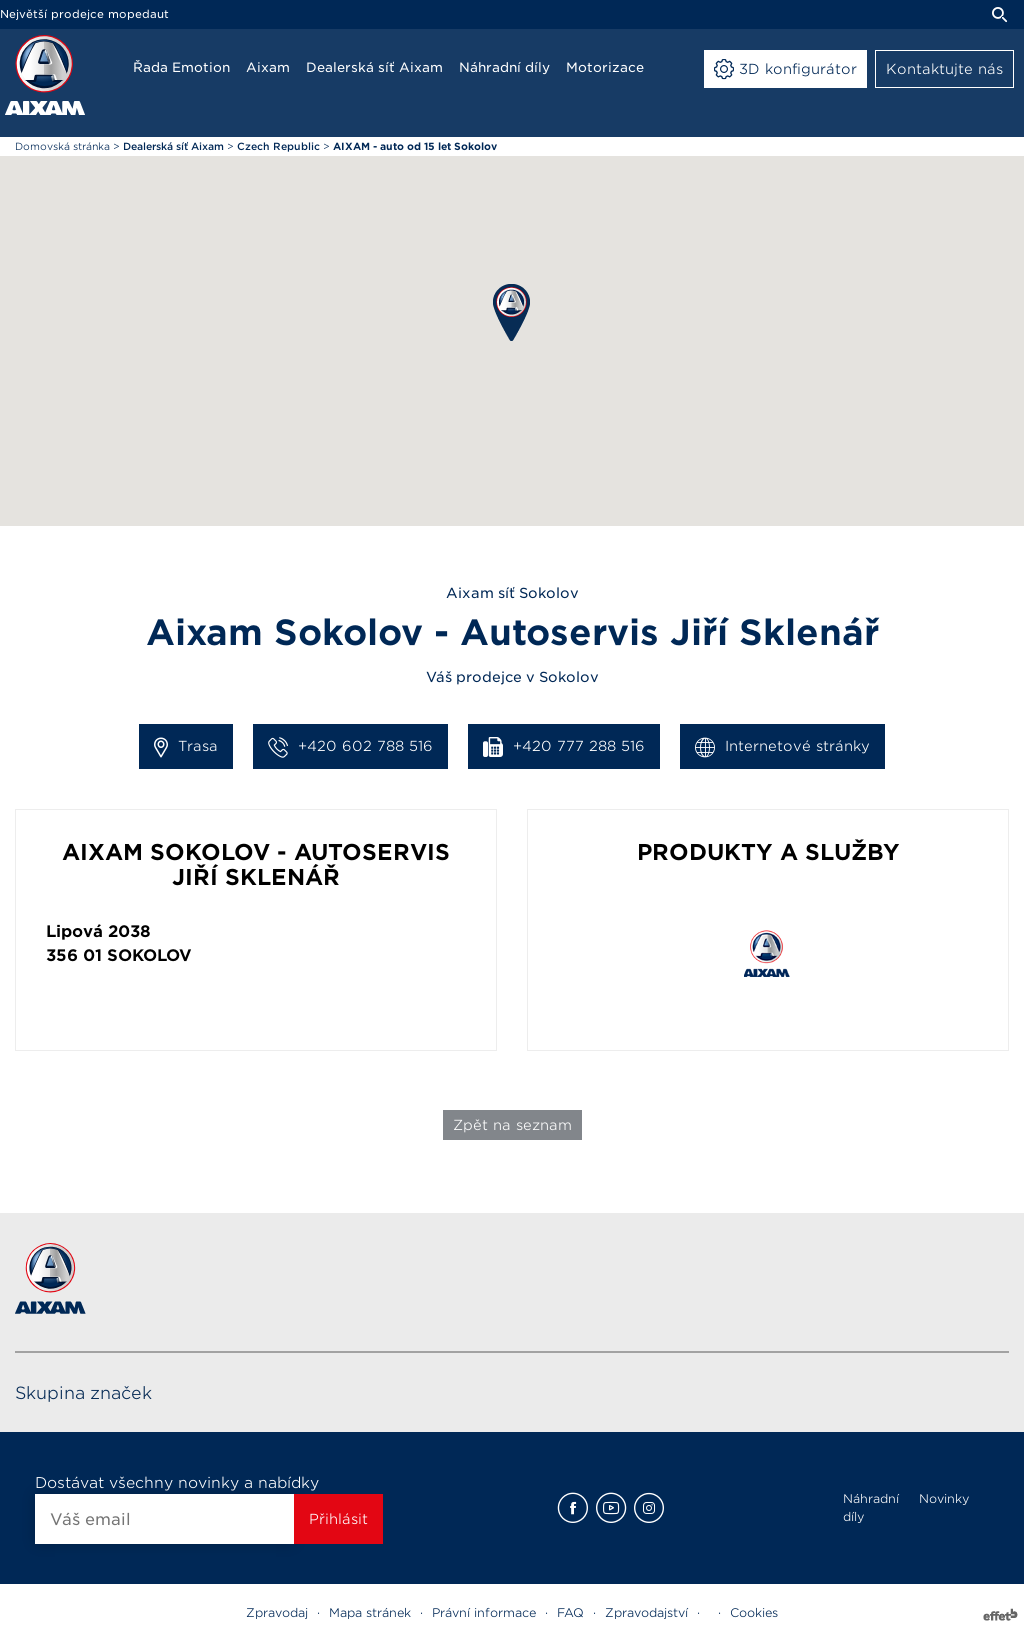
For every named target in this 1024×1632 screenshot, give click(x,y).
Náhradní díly (871, 1507)
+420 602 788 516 (350, 747)
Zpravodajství (646, 1612)
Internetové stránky (782, 747)
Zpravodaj (277, 1612)
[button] (511, 312)
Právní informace (484, 1612)
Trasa (186, 747)
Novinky (944, 1498)
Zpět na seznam (512, 1125)
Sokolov (149, 955)
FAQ (570, 1612)
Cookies (754, 1612)
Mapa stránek (370, 1612)
